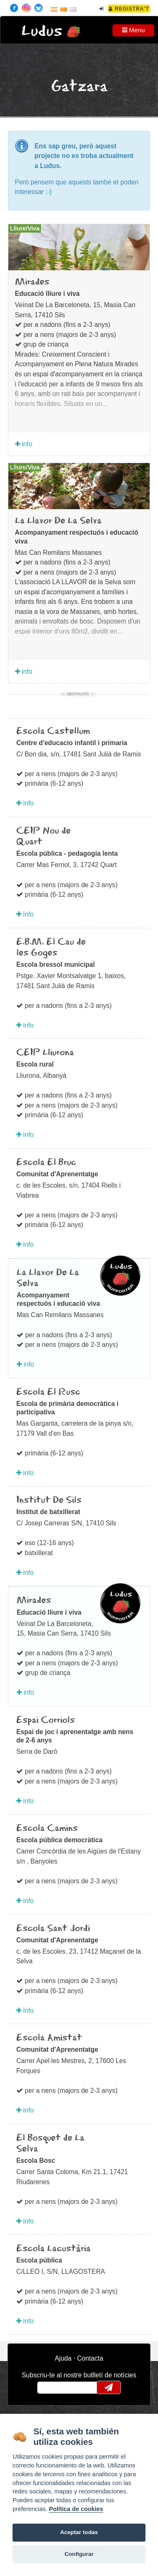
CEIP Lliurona (45, 1053)
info (24, 444)
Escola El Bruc (46, 1162)
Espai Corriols (45, 1720)
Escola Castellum (53, 731)
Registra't (129, 9)
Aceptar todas (79, 2532)
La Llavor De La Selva (58, 521)
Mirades (32, 282)
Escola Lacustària (53, 2249)
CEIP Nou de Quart (43, 836)
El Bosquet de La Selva (50, 2143)
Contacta (90, 2358)
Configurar (78, 2554)
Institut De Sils (49, 1500)
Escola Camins (47, 1828)
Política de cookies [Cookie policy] (76, 2509)
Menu (133, 30)
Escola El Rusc (48, 1392)
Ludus (41, 31)
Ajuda (63, 2358)
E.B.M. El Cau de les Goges (51, 947)
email (49, 2387)
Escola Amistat (49, 2038)
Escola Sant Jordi (53, 1928)
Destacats (77, 694)
